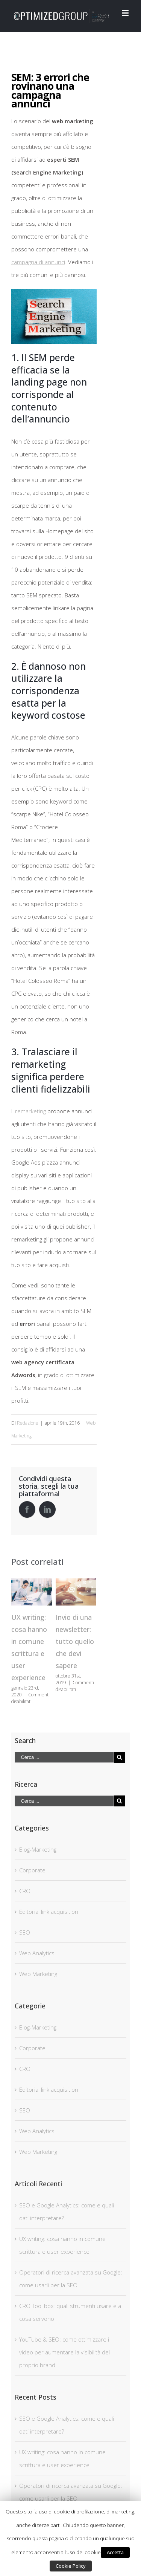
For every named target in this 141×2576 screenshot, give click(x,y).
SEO (24, 1932)
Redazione (27, 1423)
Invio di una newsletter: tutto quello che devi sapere (75, 1641)
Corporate (32, 1870)
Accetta (115, 2552)
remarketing (30, 1111)
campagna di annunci (38, 262)
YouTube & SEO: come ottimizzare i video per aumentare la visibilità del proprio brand (64, 2352)
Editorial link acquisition (48, 1911)
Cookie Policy (71, 2565)
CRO (24, 1891)
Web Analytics (37, 1953)
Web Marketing (38, 1974)
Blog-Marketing (37, 1849)
